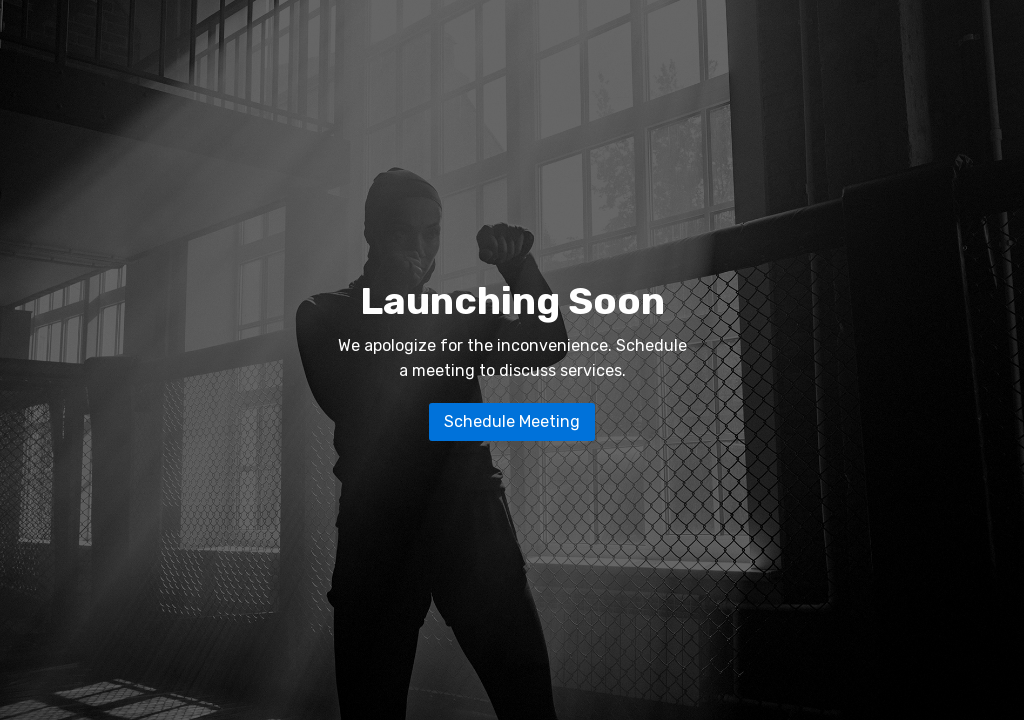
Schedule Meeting (512, 421)
